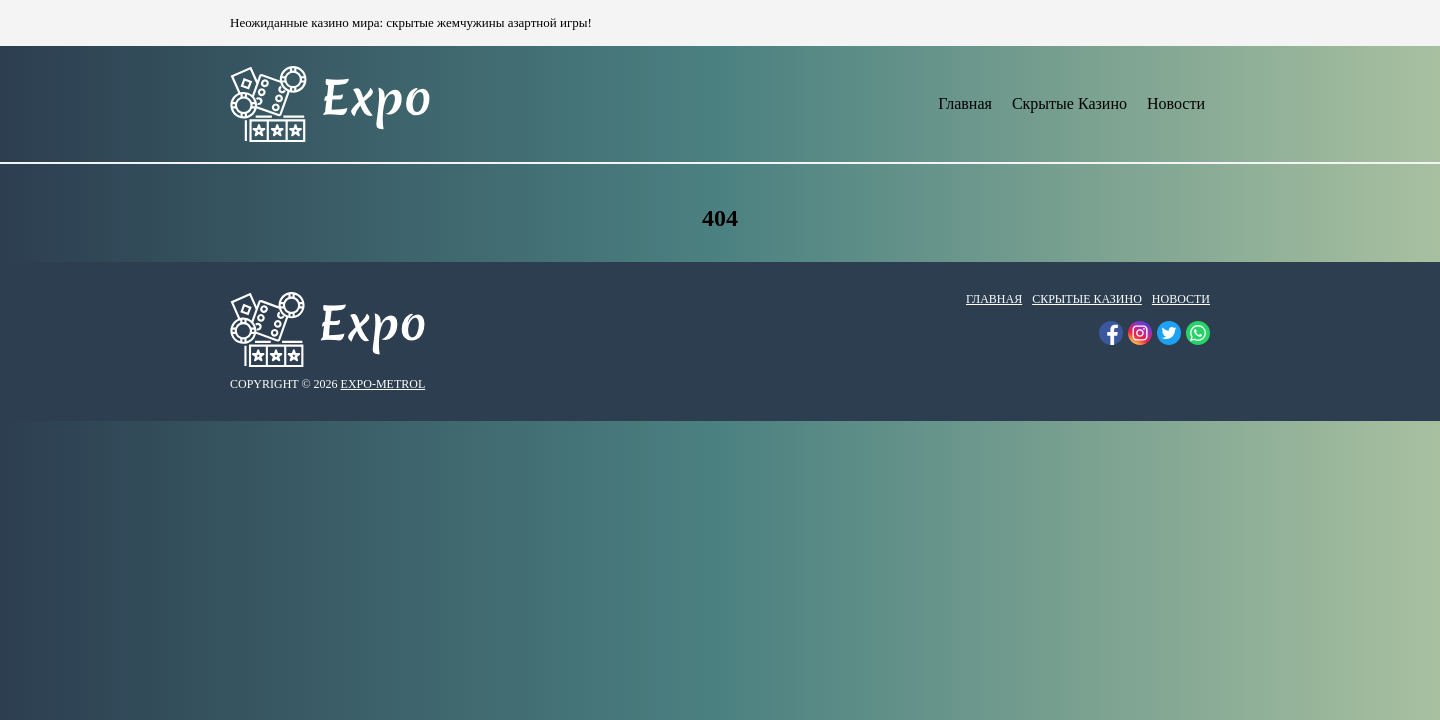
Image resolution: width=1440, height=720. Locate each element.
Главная (965, 103)
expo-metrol (383, 384)
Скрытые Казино (1069, 103)
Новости (1176, 103)
